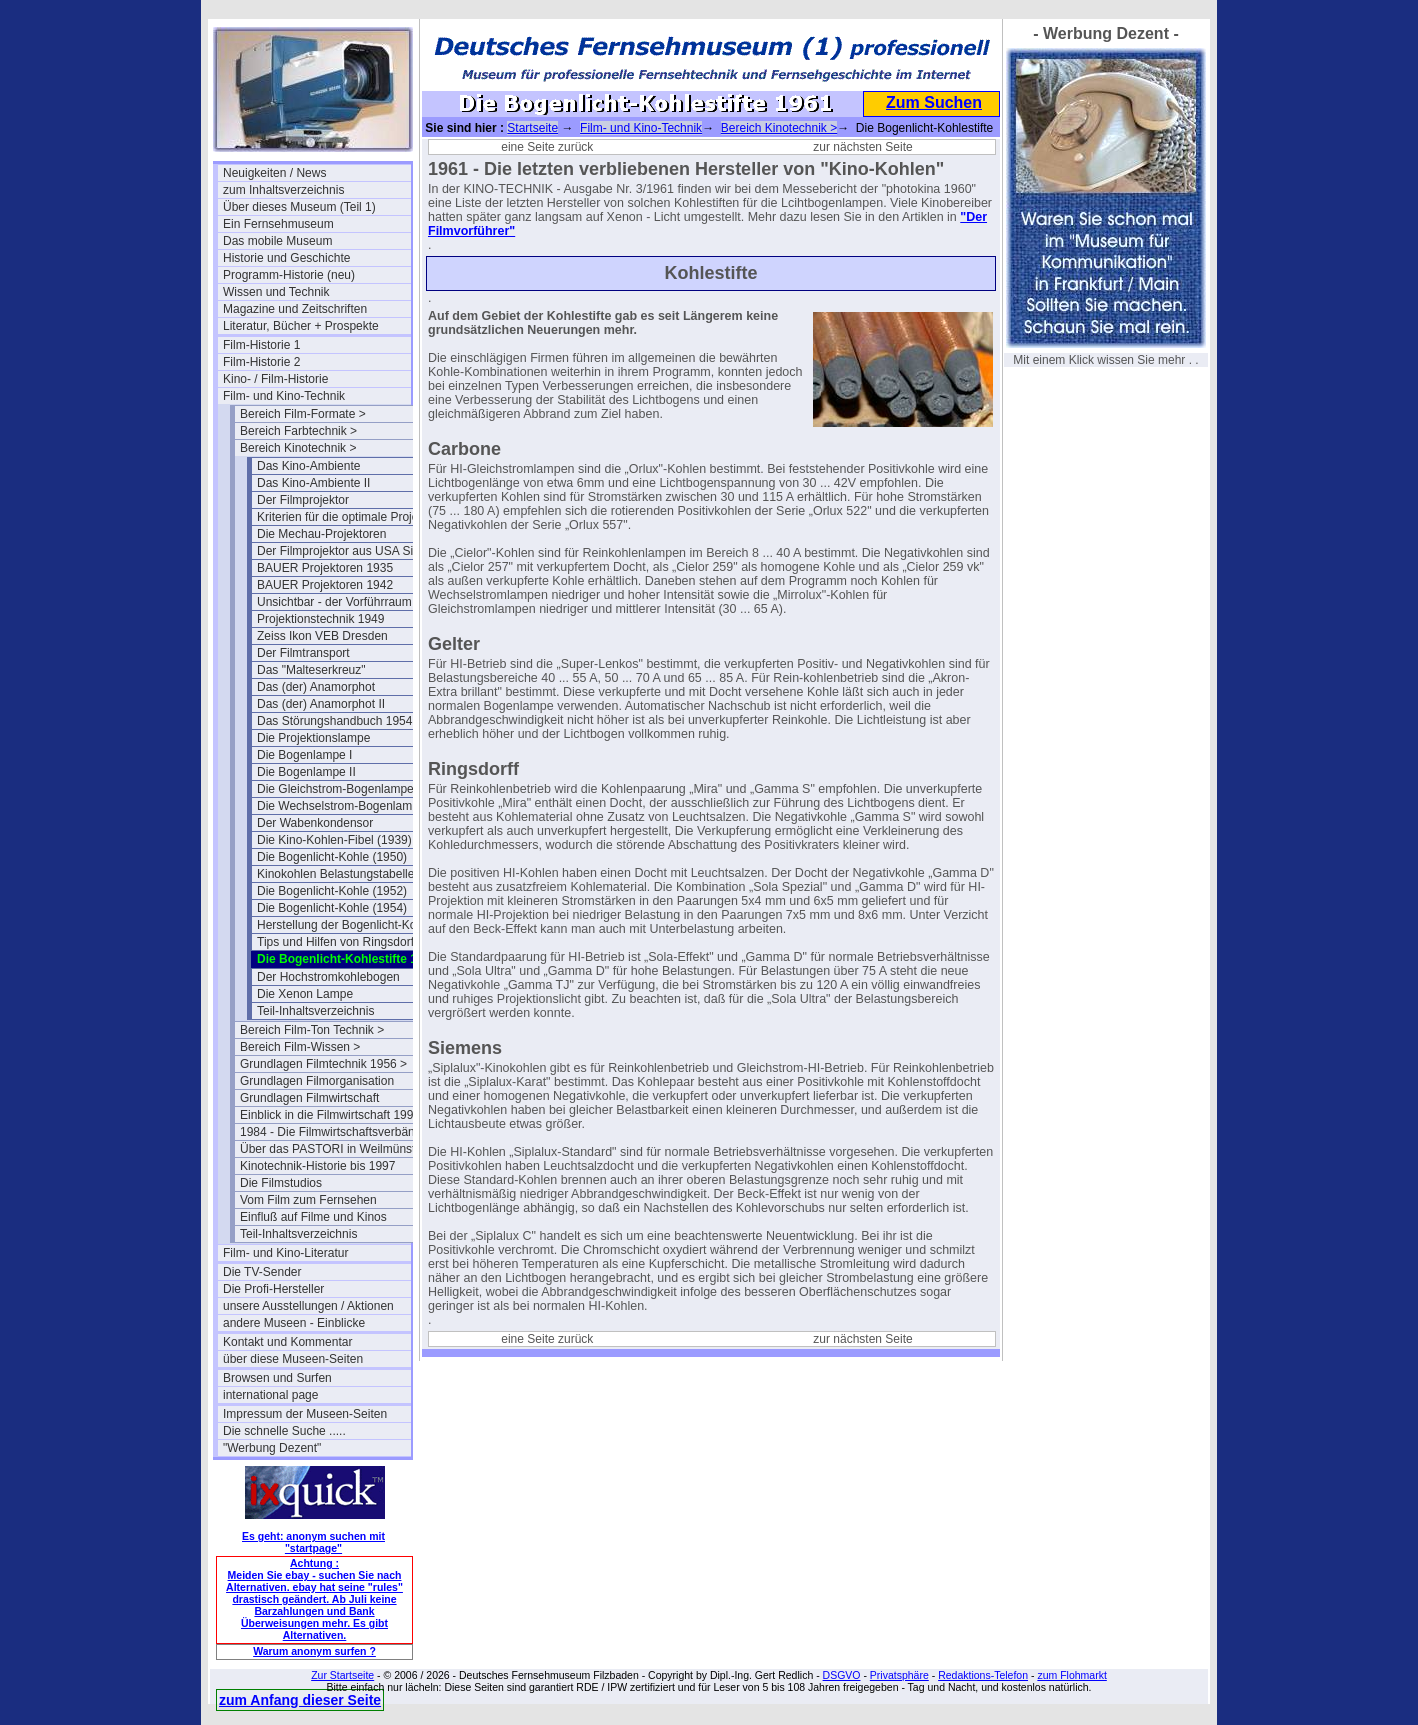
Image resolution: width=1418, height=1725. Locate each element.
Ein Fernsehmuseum (278, 224)
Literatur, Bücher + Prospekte (301, 326)
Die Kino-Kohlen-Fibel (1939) (334, 840)
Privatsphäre (899, 1675)
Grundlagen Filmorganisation (317, 1081)
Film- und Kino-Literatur (285, 1253)
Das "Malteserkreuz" (311, 670)
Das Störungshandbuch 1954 (334, 721)
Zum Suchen (934, 102)
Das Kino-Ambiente (308, 466)
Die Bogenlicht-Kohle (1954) (332, 908)
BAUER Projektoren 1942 (325, 585)
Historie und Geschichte (286, 258)
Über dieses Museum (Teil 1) (299, 207)
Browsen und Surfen (277, 1378)
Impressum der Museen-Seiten (305, 1414)
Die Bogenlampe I (304, 755)
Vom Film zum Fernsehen (308, 1200)
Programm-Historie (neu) (289, 275)
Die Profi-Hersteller (273, 1289)
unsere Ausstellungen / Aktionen (308, 1306)
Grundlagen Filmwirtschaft (309, 1098)
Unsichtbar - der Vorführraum (334, 602)
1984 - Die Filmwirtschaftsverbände (334, 1132)
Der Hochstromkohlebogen (328, 977)
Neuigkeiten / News (274, 173)
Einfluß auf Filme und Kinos (313, 1217)
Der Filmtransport (303, 653)
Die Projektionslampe (313, 738)
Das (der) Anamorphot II (321, 704)
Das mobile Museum (277, 241)
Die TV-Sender (262, 1272)
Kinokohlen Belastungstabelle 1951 (350, 874)
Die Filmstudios (281, 1183)
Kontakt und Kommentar (287, 1342)
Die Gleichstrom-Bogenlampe (335, 789)
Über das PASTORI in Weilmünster (333, 1149)
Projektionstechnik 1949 (320, 619)
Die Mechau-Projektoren (321, 534)
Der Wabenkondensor (315, 823)
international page (270, 1395)
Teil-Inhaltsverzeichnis (315, 1011)
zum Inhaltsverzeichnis (283, 190)
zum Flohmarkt (1071, 1675)
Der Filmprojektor (303, 500)
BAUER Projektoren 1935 (325, 568)
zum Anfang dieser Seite (300, 1700)
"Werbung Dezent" (272, 1448)
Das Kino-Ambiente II (313, 483)
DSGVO (842, 1675)
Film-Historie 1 (261, 345)
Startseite (532, 128)
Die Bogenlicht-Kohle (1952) (332, 891)
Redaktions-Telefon (983, 1675)
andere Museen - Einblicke (294, 1323)
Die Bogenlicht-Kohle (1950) (332, 857)
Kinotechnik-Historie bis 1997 (317, 1166)
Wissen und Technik (276, 292)
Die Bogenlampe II (306, 772)
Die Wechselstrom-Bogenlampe (341, 806)
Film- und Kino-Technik (284, 396)
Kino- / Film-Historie (275, 379)
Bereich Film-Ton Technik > (312, 1030)
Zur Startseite (342, 1675)
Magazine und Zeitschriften (295, 309)
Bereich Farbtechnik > (298, 431)
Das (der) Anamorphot (316, 687)
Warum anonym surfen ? (314, 1651)
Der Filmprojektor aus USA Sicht (343, 551)
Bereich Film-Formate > (303, 414)
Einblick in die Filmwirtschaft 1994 (330, 1115)
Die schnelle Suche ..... (284, 1431)
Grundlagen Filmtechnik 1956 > (323, 1064)
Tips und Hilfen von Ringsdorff (337, 942)
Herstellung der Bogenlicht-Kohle (344, 925)
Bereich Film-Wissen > (300, 1047)
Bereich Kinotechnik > (298, 448)
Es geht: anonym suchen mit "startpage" (313, 1542)
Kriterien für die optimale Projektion (350, 517)
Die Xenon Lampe (305, 994)
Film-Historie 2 (261, 362)
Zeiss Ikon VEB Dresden (322, 636)
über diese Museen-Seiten (293, 1359)
